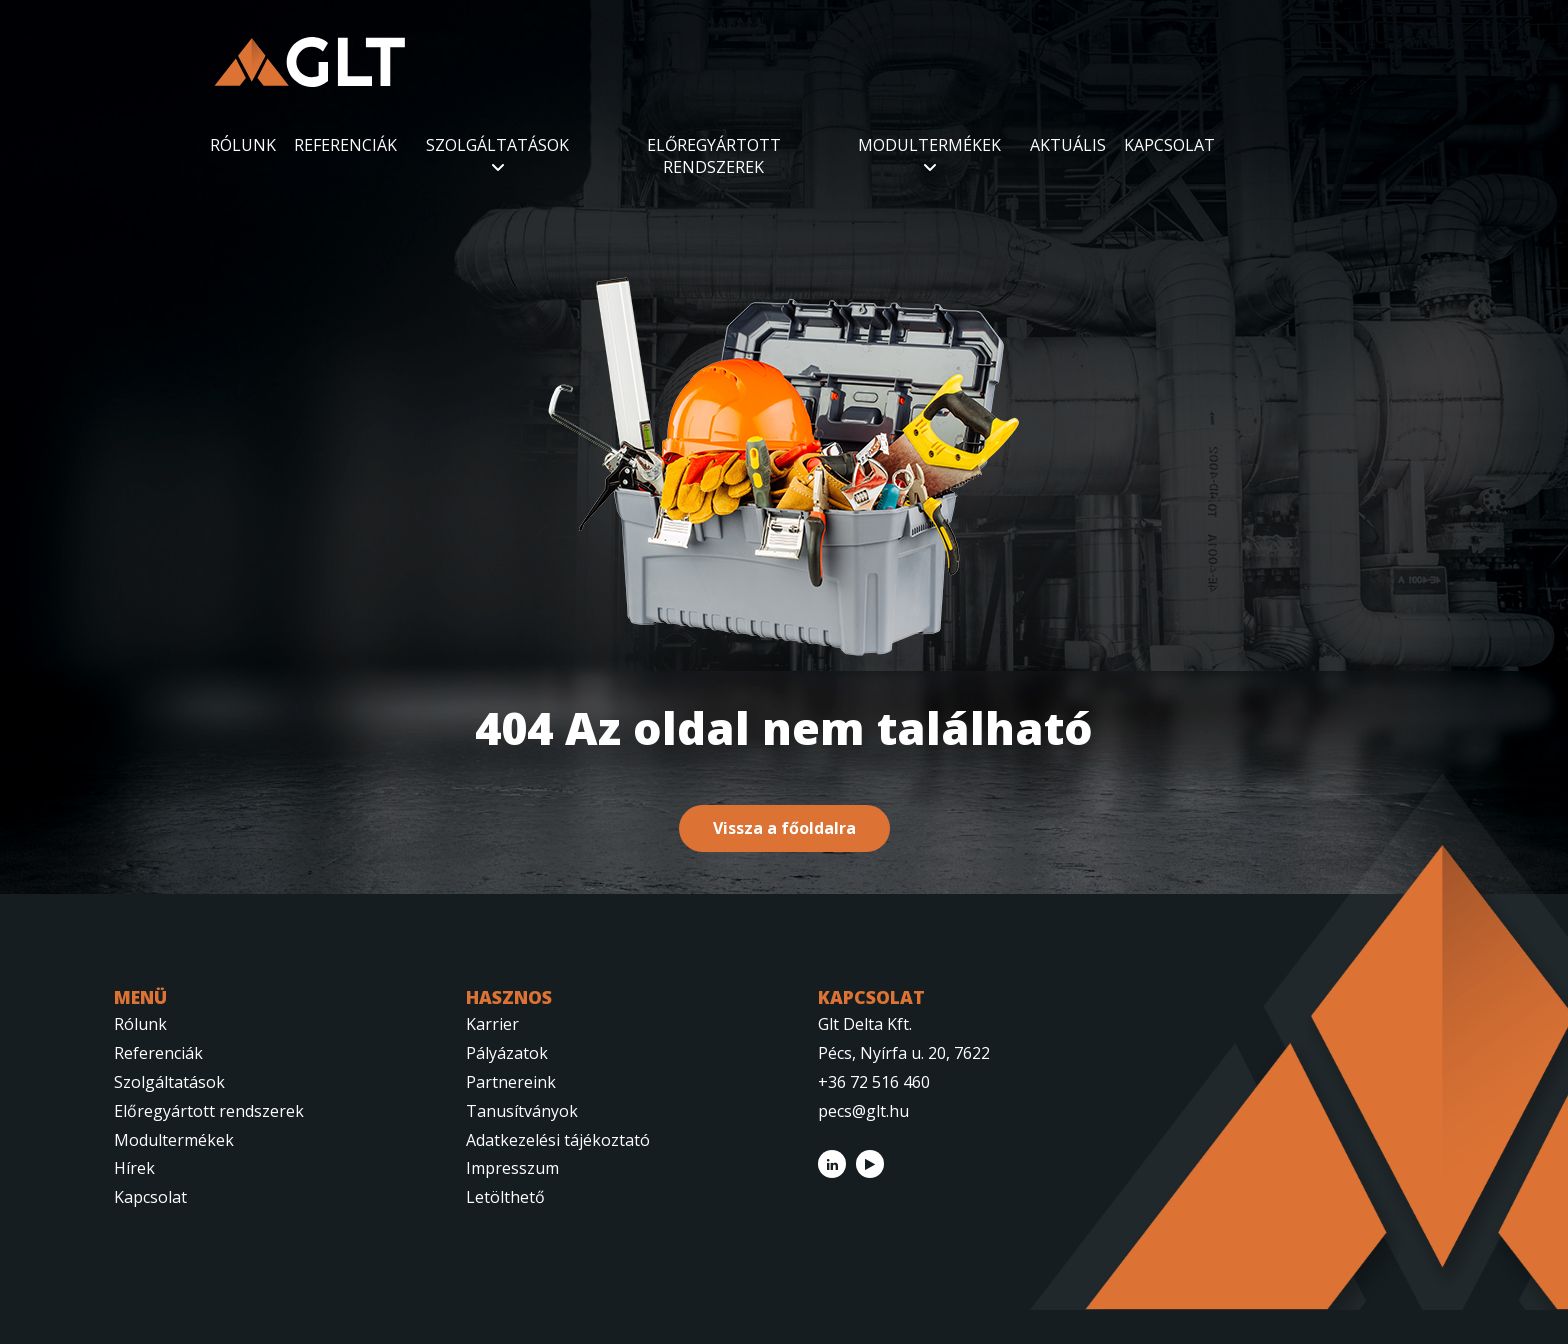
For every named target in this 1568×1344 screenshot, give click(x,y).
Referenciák (158, 1053)
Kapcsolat (150, 1197)
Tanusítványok (522, 1111)
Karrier (492, 1024)
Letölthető (505, 1197)
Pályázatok (507, 1053)
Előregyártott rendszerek (209, 1111)
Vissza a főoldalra (784, 828)
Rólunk (140, 1024)
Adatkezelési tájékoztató (558, 1140)
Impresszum (512, 1168)
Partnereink (511, 1082)
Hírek (134, 1168)
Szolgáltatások (169, 1082)
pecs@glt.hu (863, 1111)
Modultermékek (174, 1140)
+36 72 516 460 (874, 1082)
